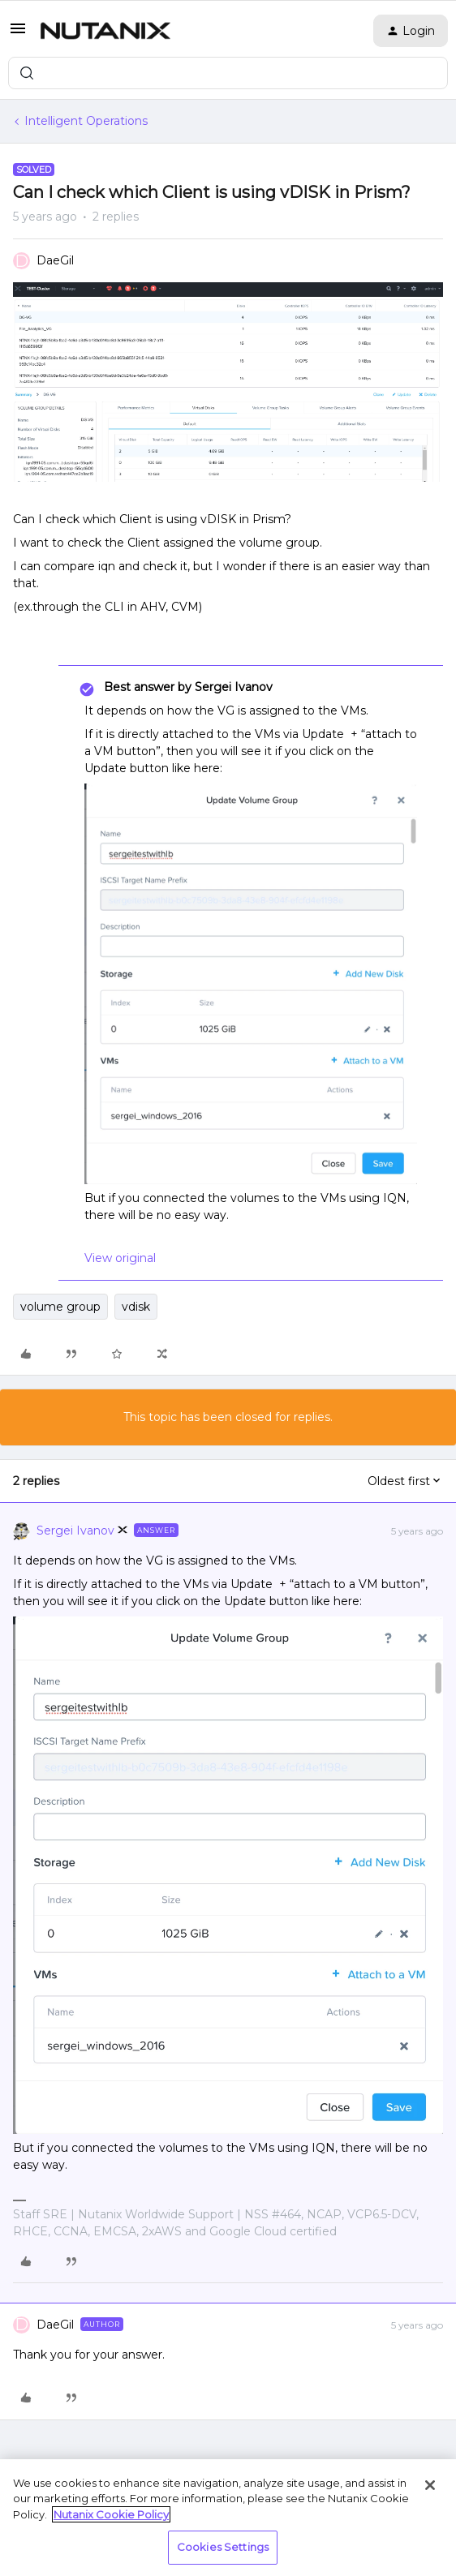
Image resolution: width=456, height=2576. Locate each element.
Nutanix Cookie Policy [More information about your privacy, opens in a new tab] (111, 2514)
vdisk (136, 1306)
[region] (228, 2517)
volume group (60, 1306)
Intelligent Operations (86, 121)
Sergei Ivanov (75, 1530)
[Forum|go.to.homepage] (105, 31)
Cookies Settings (223, 2546)
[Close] (430, 2485)
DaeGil (55, 260)
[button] (18, 34)
